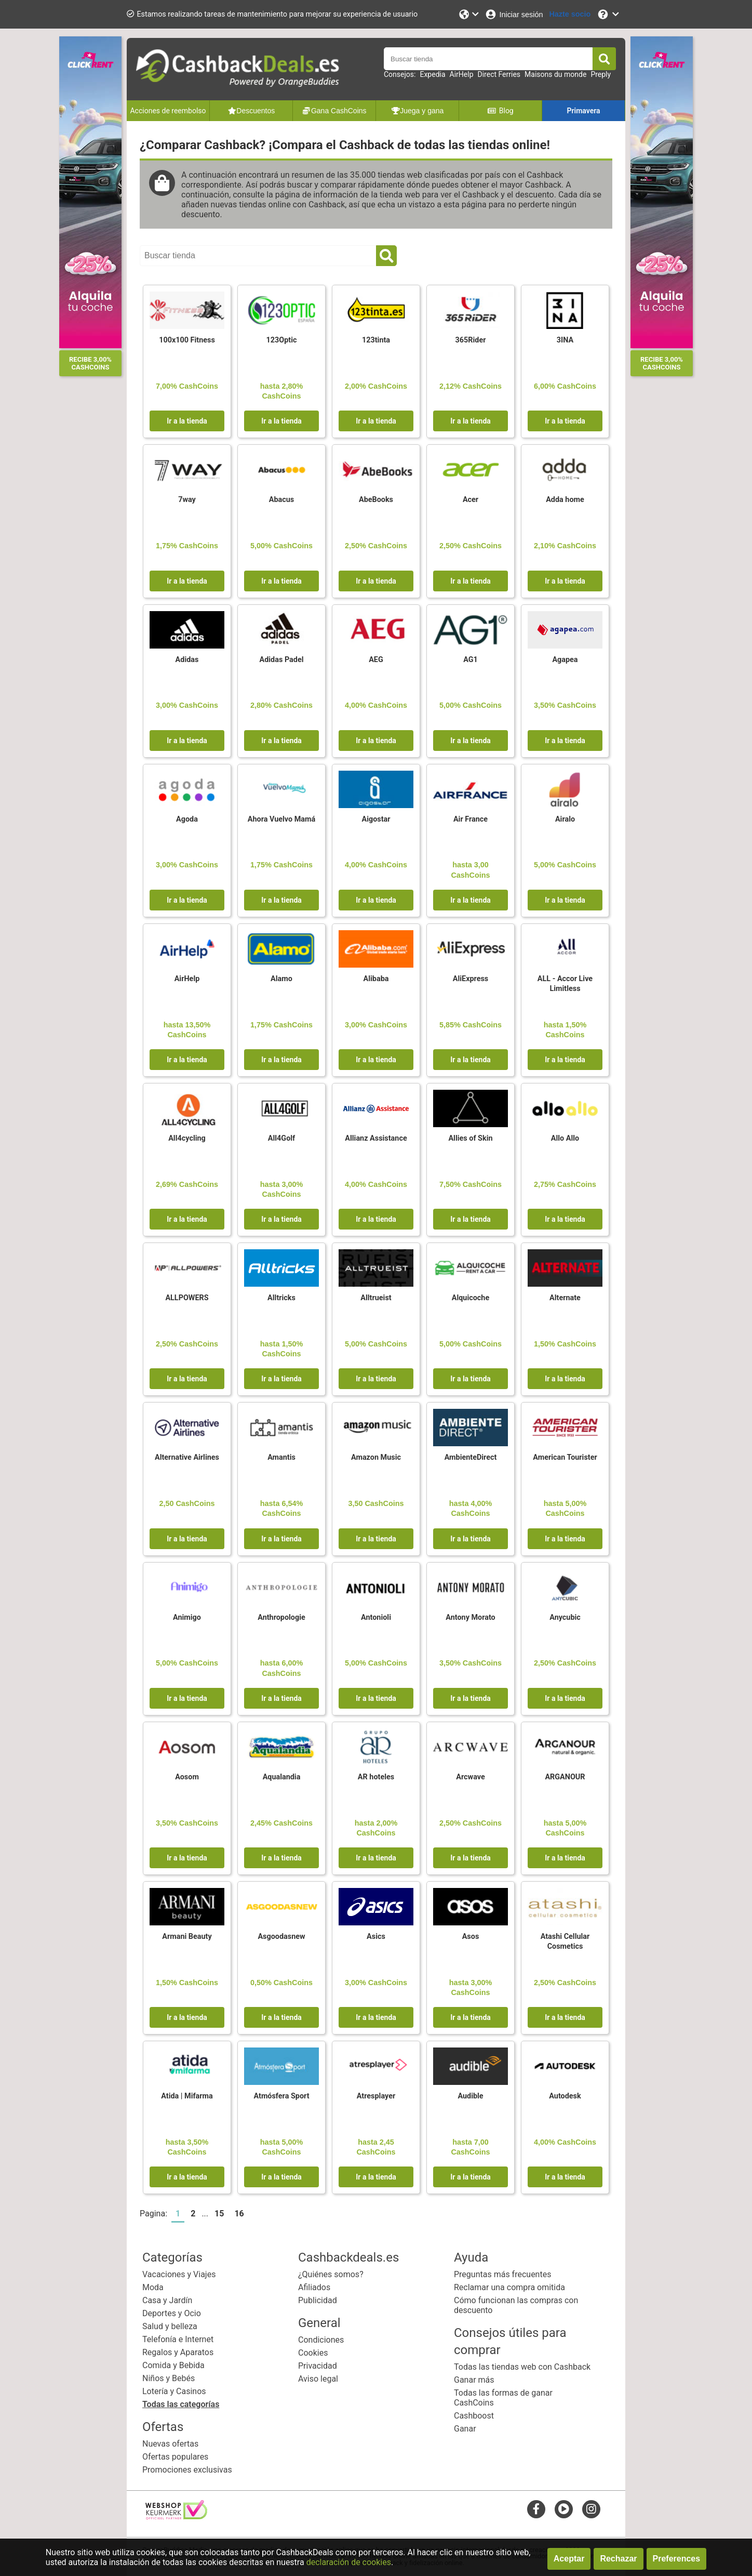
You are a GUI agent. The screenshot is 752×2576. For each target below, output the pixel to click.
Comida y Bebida (173, 2365)
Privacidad (317, 2366)
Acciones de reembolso (168, 111)
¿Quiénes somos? (331, 2274)
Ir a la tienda (187, 421)
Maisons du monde (555, 74)
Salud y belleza (169, 2326)
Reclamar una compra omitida (509, 2287)
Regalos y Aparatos (177, 2352)
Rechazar (618, 2558)
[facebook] (536, 2508)
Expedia (432, 74)
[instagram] (591, 2508)
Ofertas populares (175, 2457)
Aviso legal (318, 2379)
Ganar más (474, 2380)
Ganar (465, 2429)
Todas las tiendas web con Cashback (522, 2367)
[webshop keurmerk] (176, 2516)
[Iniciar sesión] (514, 14)
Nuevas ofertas (170, 2444)
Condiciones (321, 2340)
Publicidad (317, 2300)
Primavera (583, 111)
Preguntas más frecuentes (502, 2274)
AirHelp (462, 74)
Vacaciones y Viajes (179, 2274)
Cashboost (474, 2416)
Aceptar (569, 2558)
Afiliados (314, 2287)
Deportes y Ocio (171, 2313)
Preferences (677, 2558)
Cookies (313, 2353)
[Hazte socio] (569, 14)
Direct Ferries (499, 74)
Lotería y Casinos (174, 2391)
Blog (500, 111)
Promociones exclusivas (187, 2470)
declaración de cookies (348, 2562)
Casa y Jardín (167, 2300)
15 (219, 2213)
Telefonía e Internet (177, 2339)
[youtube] (564, 2508)
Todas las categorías (180, 2404)
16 (239, 2213)
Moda (153, 2287)
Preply (600, 74)
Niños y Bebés (168, 2378)
